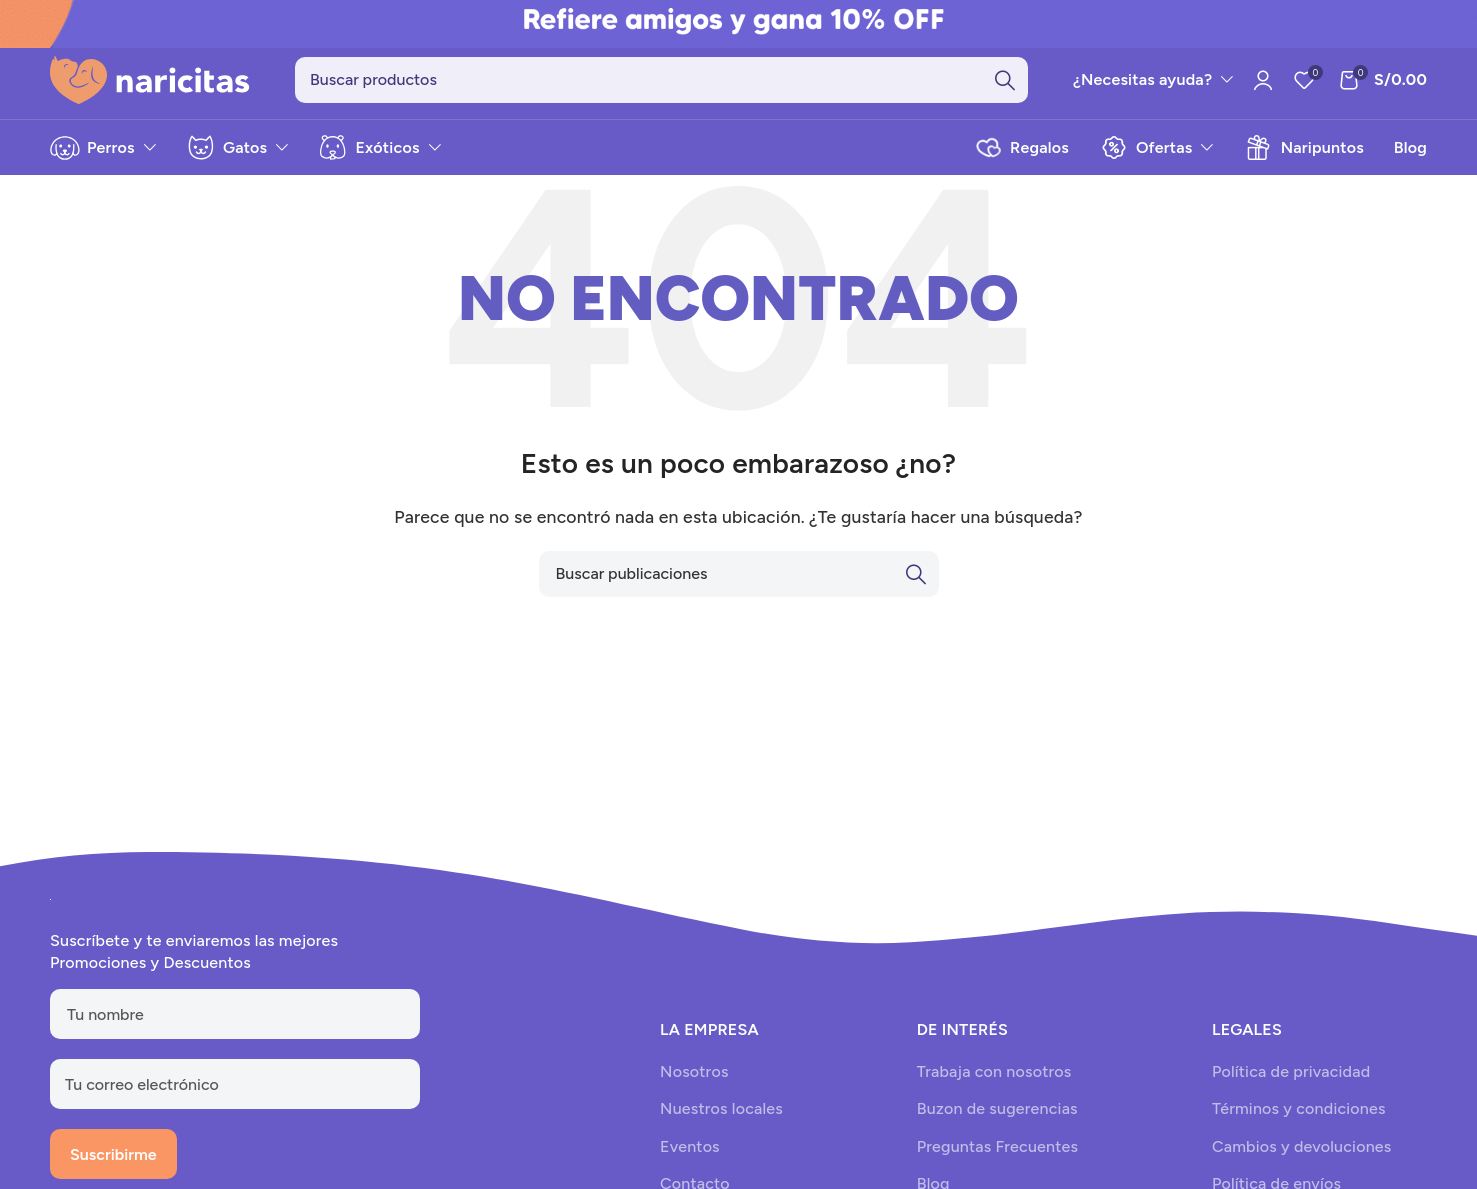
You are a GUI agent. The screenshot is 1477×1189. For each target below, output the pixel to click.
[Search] (661, 80)
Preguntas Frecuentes (997, 1146)
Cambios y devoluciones (1301, 1146)
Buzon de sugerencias (997, 1109)
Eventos (690, 1146)
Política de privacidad (1291, 1072)
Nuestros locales (721, 1109)
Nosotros (694, 1072)
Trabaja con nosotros (994, 1072)
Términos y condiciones (1299, 1109)
